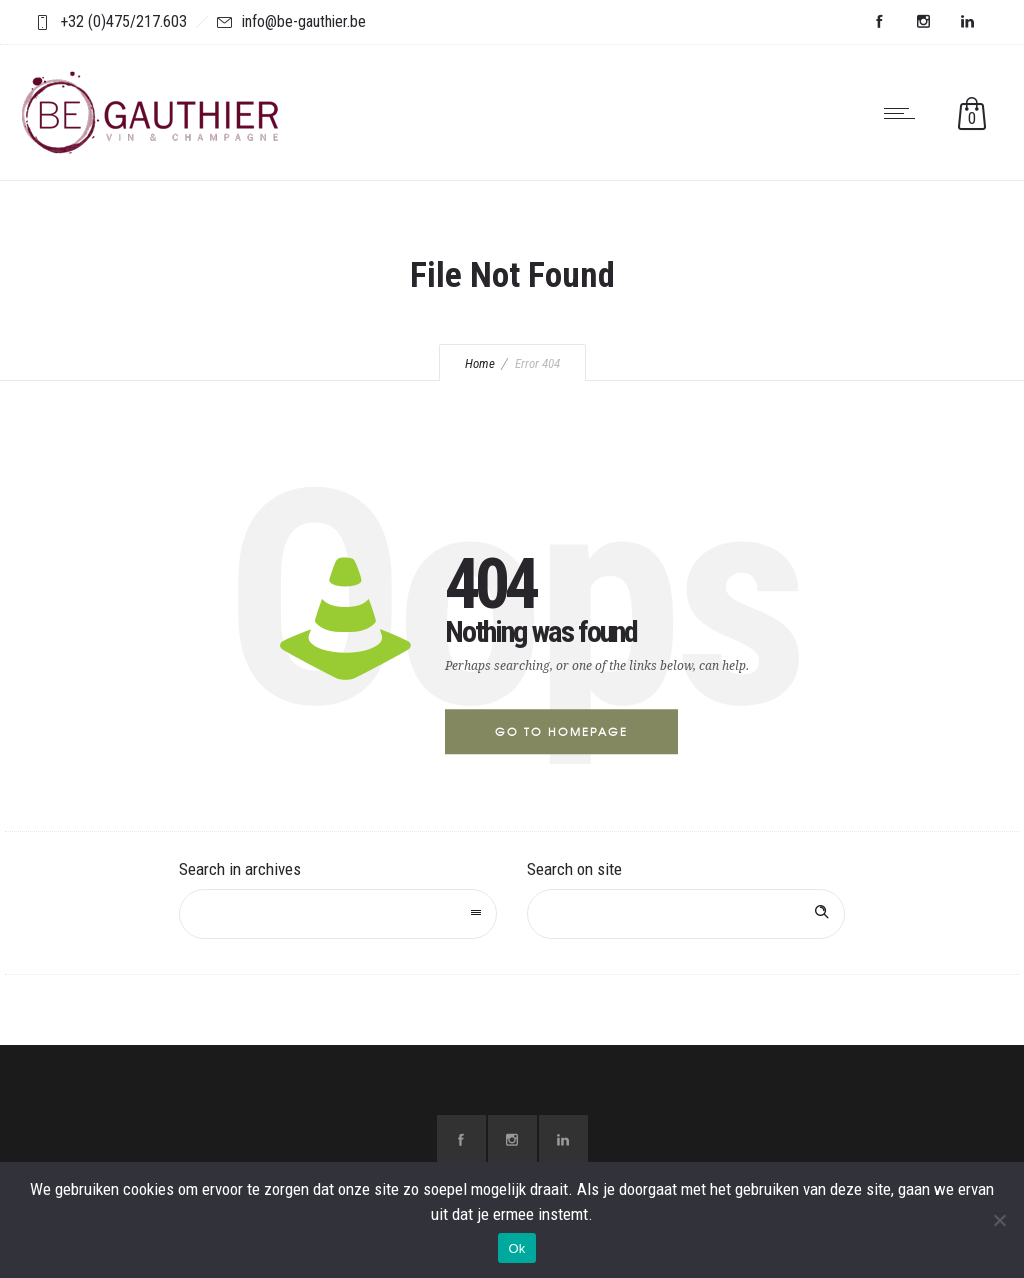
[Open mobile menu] (904, 113)
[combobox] (338, 914)
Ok (516, 1248)
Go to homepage (561, 731)
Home (480, 363)
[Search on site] (686, 914)
